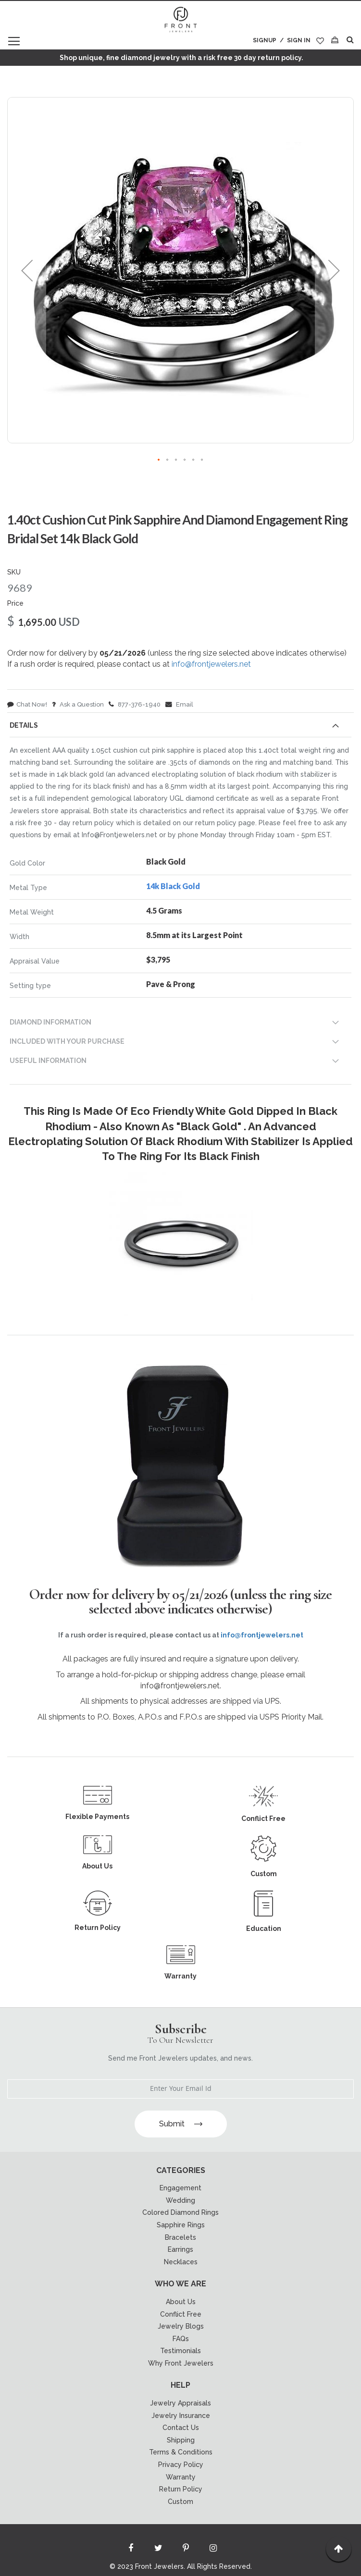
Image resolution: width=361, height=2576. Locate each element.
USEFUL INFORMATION (48, 1060)
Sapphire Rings (181, 2225)
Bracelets (180, 2237)
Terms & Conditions (180, 2452)
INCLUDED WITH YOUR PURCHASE (67, 1041)
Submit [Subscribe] (180, 2123)
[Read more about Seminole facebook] (130, 2550)
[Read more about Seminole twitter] (158, 2550)
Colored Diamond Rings (180, 2212)
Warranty (181, 2477)
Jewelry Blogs (181, 2326)
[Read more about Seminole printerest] (185, 2550)
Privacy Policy (180, 2464)
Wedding (180, 2200)
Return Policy (180, 2489)
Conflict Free (180, 2314)
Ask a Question (78, 704)
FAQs (181, 2339)
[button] (27, 270)
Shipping (181, 2440)
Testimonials (180, 2351)
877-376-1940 (135, 704)
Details (24, 725)
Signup (264, 40)
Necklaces (181, 2262)
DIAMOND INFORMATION (50, 1022)
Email (179, 704)
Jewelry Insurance (180, 2415)
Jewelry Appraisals (180, 2403)
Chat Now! (27, 704)
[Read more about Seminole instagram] (212, 2550)
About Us (181, 2302)
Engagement (180, 2188)
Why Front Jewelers (180, 2363)
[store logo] (181, 20)
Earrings (180, 2249)
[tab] (180, 727)
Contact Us (180, 2427)
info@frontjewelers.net (211, 664)
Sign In (299, 40)
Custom (180, 2501)
